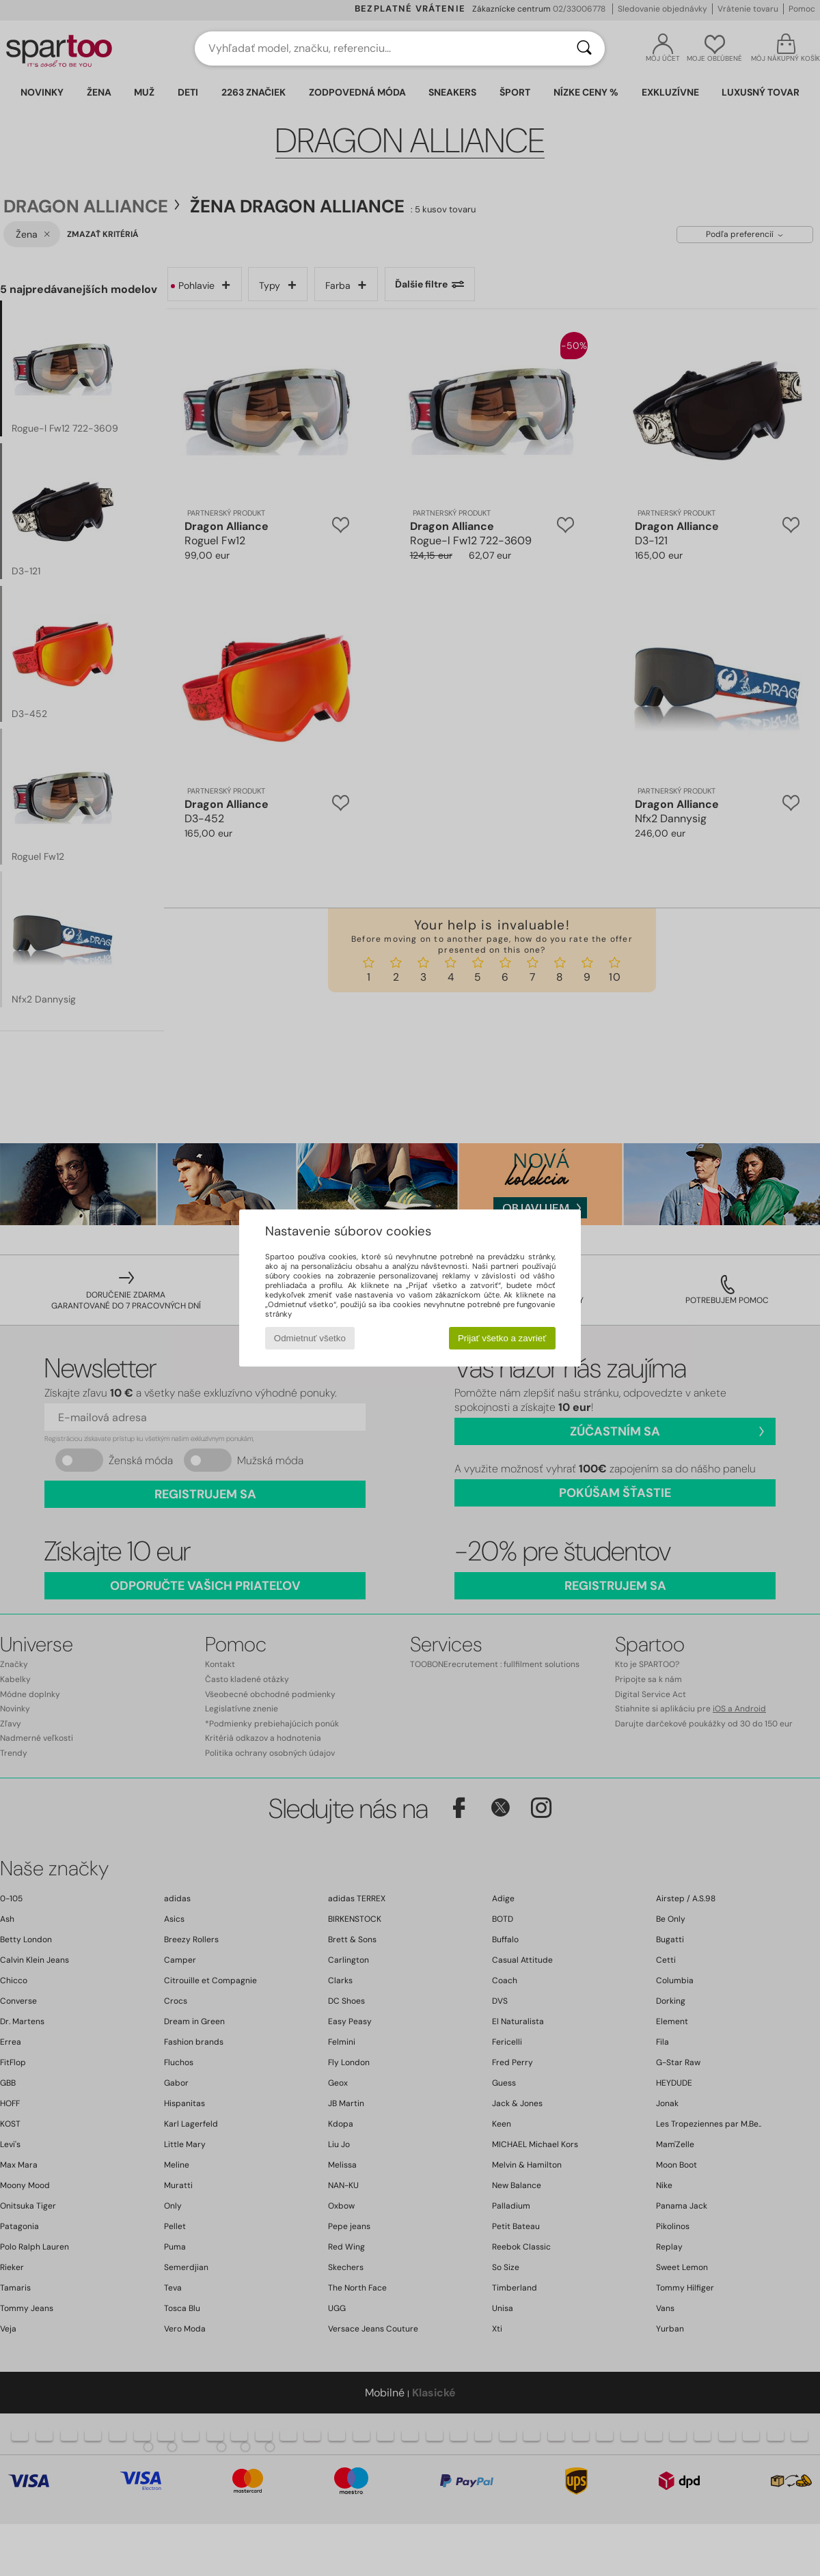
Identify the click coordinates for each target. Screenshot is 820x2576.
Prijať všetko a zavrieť (502, 1338)
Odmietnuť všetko (310, 1338)
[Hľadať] (584, 48)
